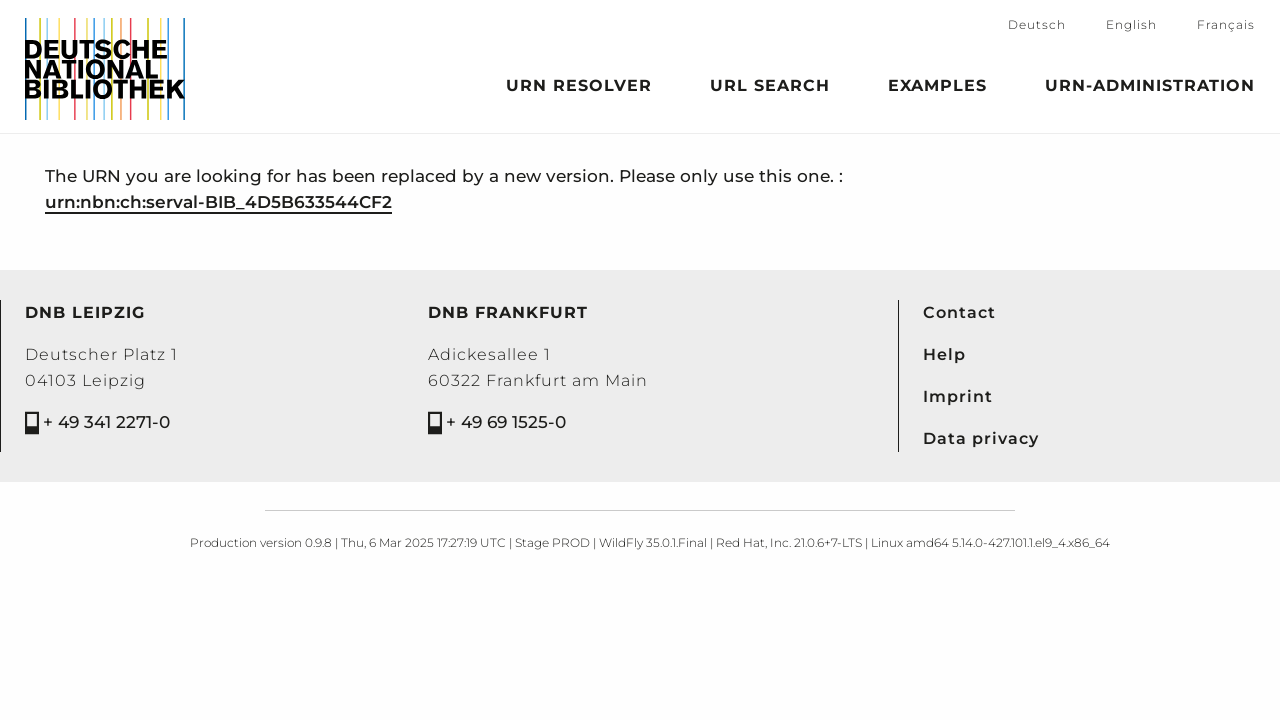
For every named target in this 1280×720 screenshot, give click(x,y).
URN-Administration (1150, 89)
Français (1226, 24)
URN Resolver (579, 89)
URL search (770, 89)
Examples (937, 89)
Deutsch (1037, 24)
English (1131, 24)
